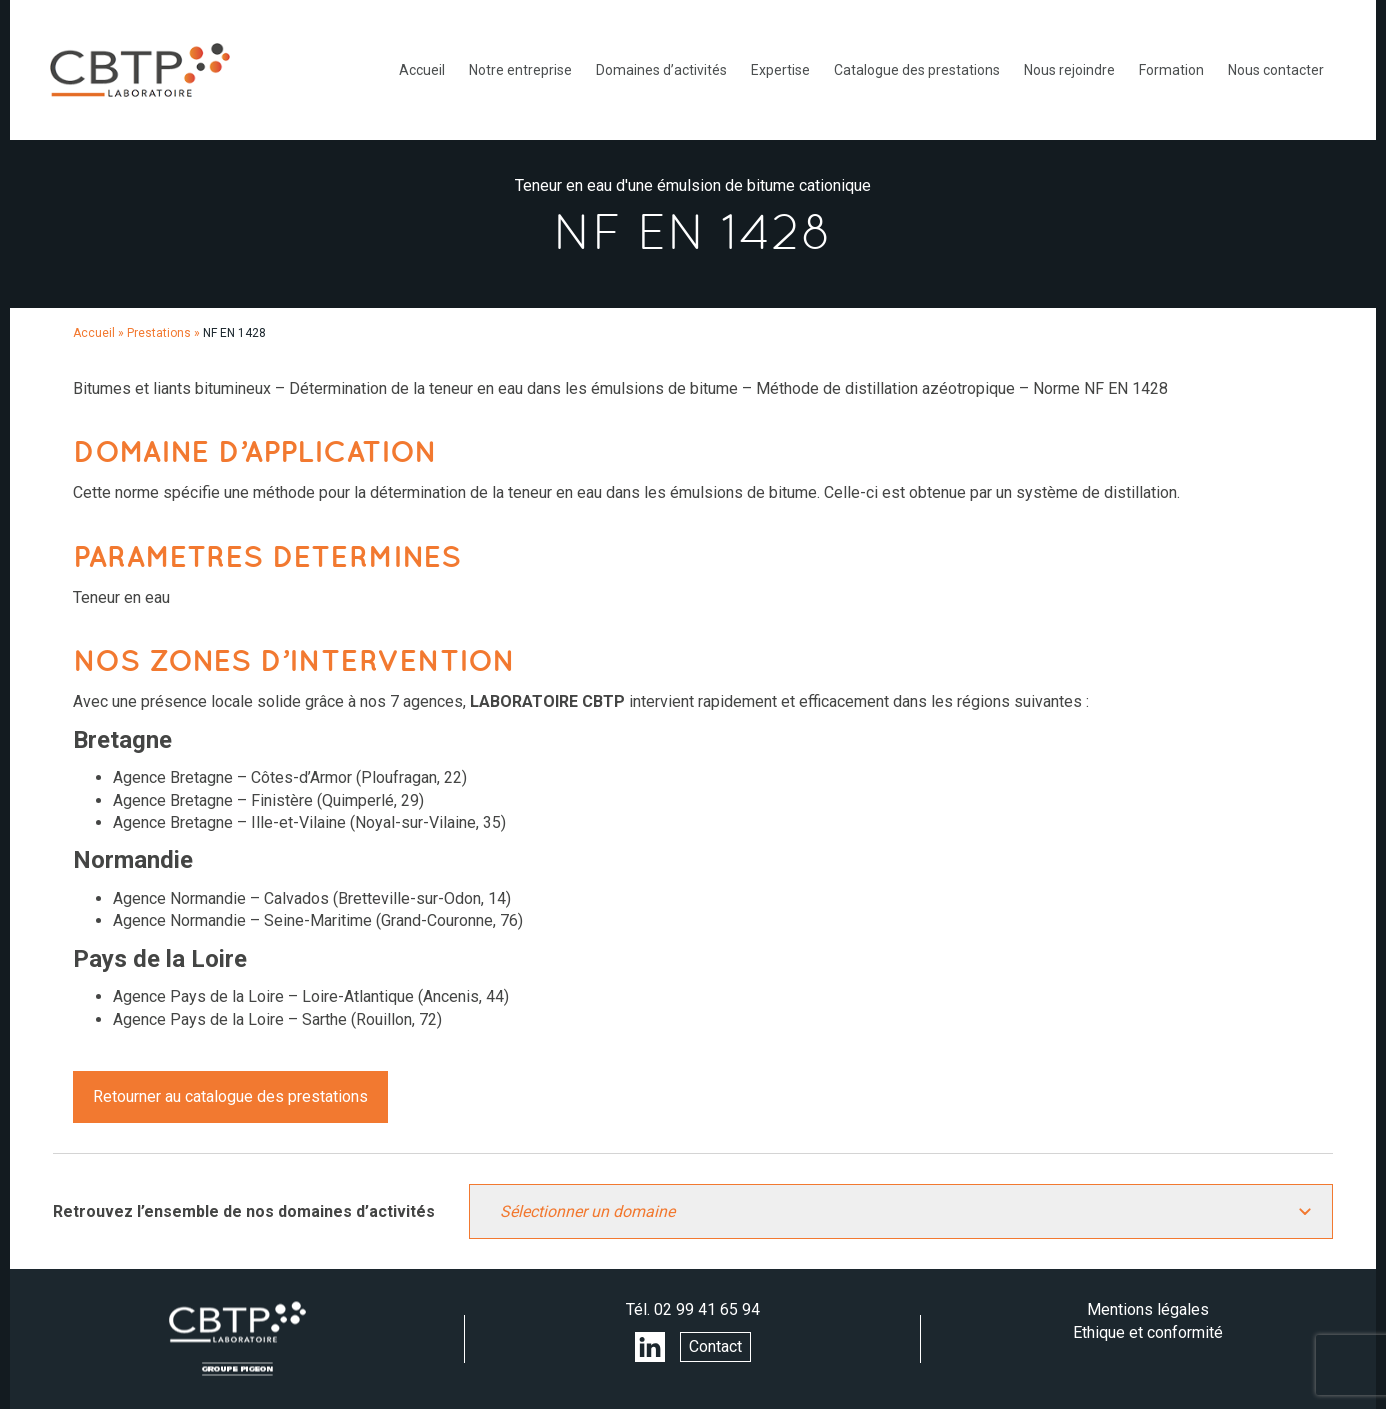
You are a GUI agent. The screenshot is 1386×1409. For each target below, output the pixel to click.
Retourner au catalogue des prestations (230, 1096)
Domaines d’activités (661, 70)
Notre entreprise (520, 70)
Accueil (422, 70)
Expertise (780, 70)
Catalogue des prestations (917, 70)
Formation (1171, 70)
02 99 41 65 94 (707, 1309)
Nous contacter (1276, 70)
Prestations (159, 333)
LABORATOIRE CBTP (140, 70)
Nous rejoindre (1069, 70)
